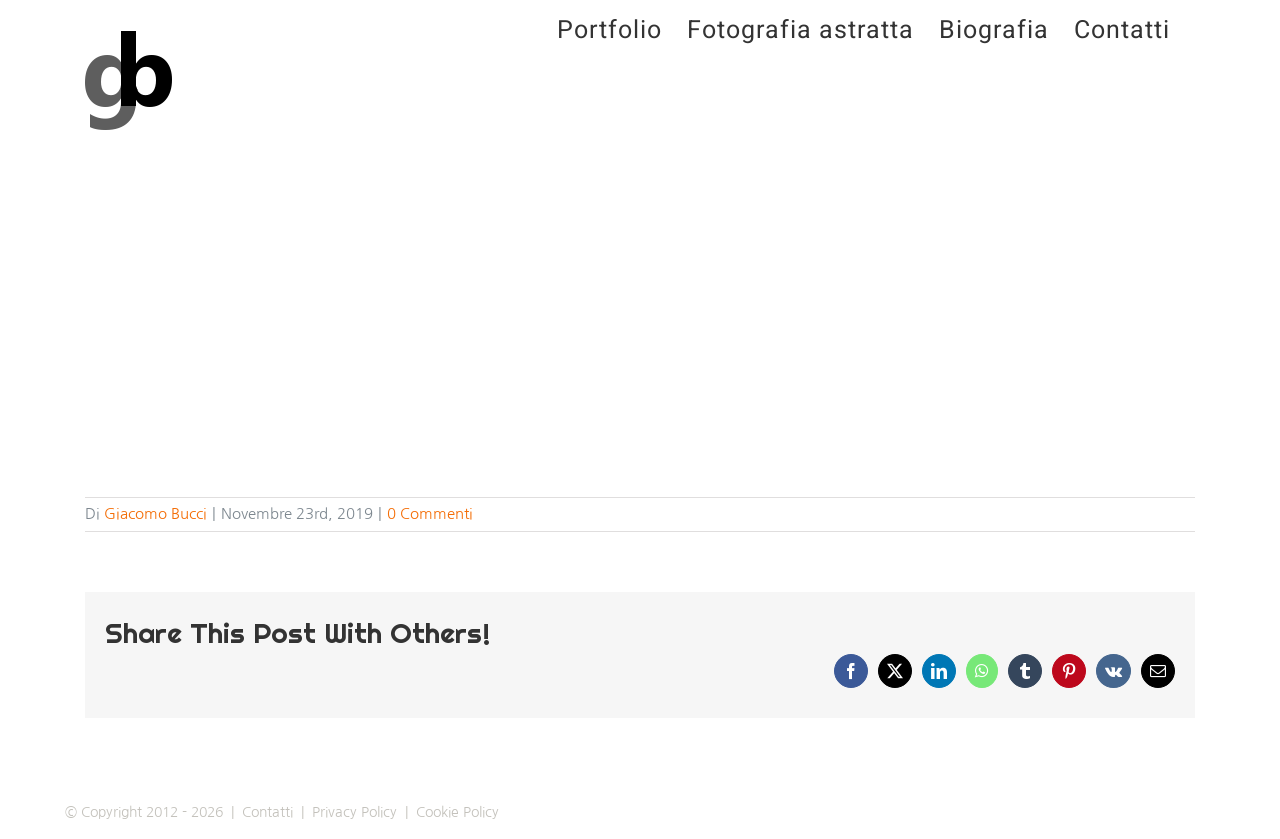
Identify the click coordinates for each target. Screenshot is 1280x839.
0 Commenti (430, 513)
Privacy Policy (354, 812)
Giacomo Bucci (155, 513)
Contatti (267, 812)
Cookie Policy (457, 812)
